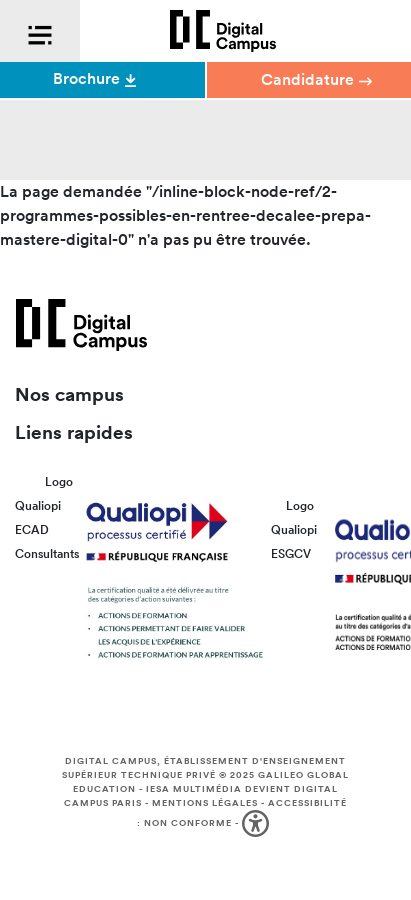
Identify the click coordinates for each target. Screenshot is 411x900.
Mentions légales (205, 803)
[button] (257, 824)
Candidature (316, 79)
